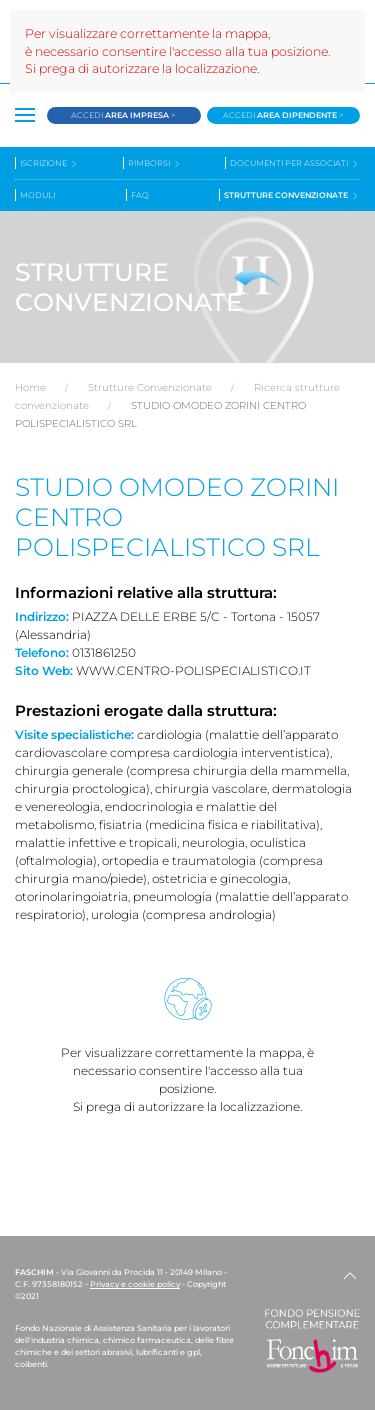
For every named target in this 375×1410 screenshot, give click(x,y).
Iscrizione (49, 163)
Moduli (37, 195)
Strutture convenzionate (292, 195)
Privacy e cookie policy (135, 1284)
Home (30, 387)
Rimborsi (155, 163)
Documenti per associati (295, 163)
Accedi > (123, 115)
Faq (140, 195)
